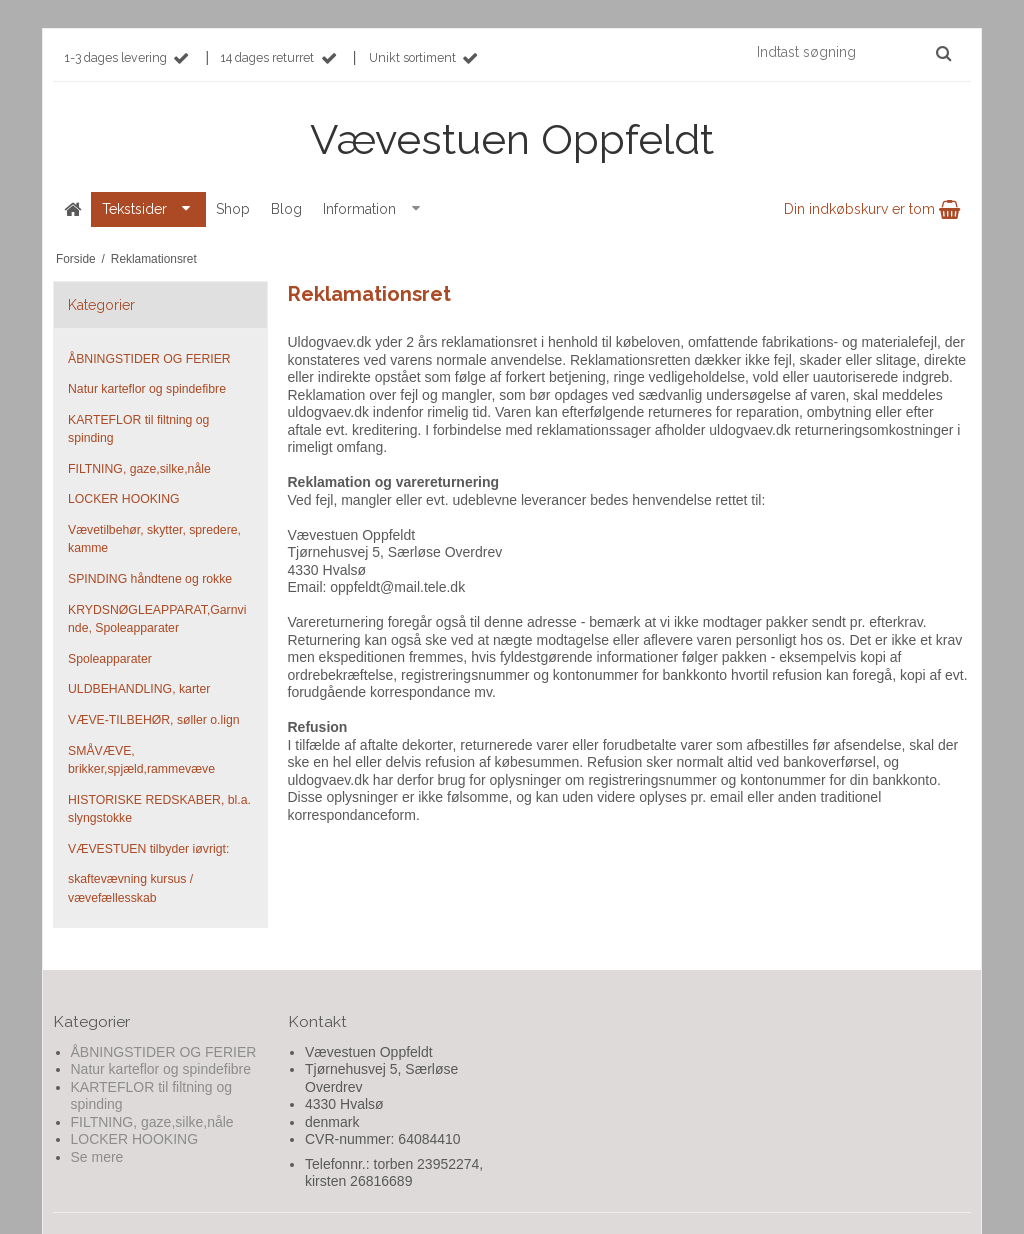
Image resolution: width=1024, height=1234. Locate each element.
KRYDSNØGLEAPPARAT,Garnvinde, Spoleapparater (157, 619)
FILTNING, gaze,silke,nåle (139, 469)
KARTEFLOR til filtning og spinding (138, 429)
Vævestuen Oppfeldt (512, 139)
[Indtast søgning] (853, 52)
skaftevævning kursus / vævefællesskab (130, 888)
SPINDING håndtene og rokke (150, 579)
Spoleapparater (110, 659)
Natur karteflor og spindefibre (147, 389)
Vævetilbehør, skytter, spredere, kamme (154, 539)
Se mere (97, 1157)
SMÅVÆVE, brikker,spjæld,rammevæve (141, 760)
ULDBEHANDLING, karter (139, 689)
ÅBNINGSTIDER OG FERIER (149, 359)
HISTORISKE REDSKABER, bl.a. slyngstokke (159, 809)
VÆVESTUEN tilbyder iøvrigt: (148, 849)
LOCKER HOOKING (124, 499)
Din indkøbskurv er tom (872, 209)
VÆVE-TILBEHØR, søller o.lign (154, 720)
